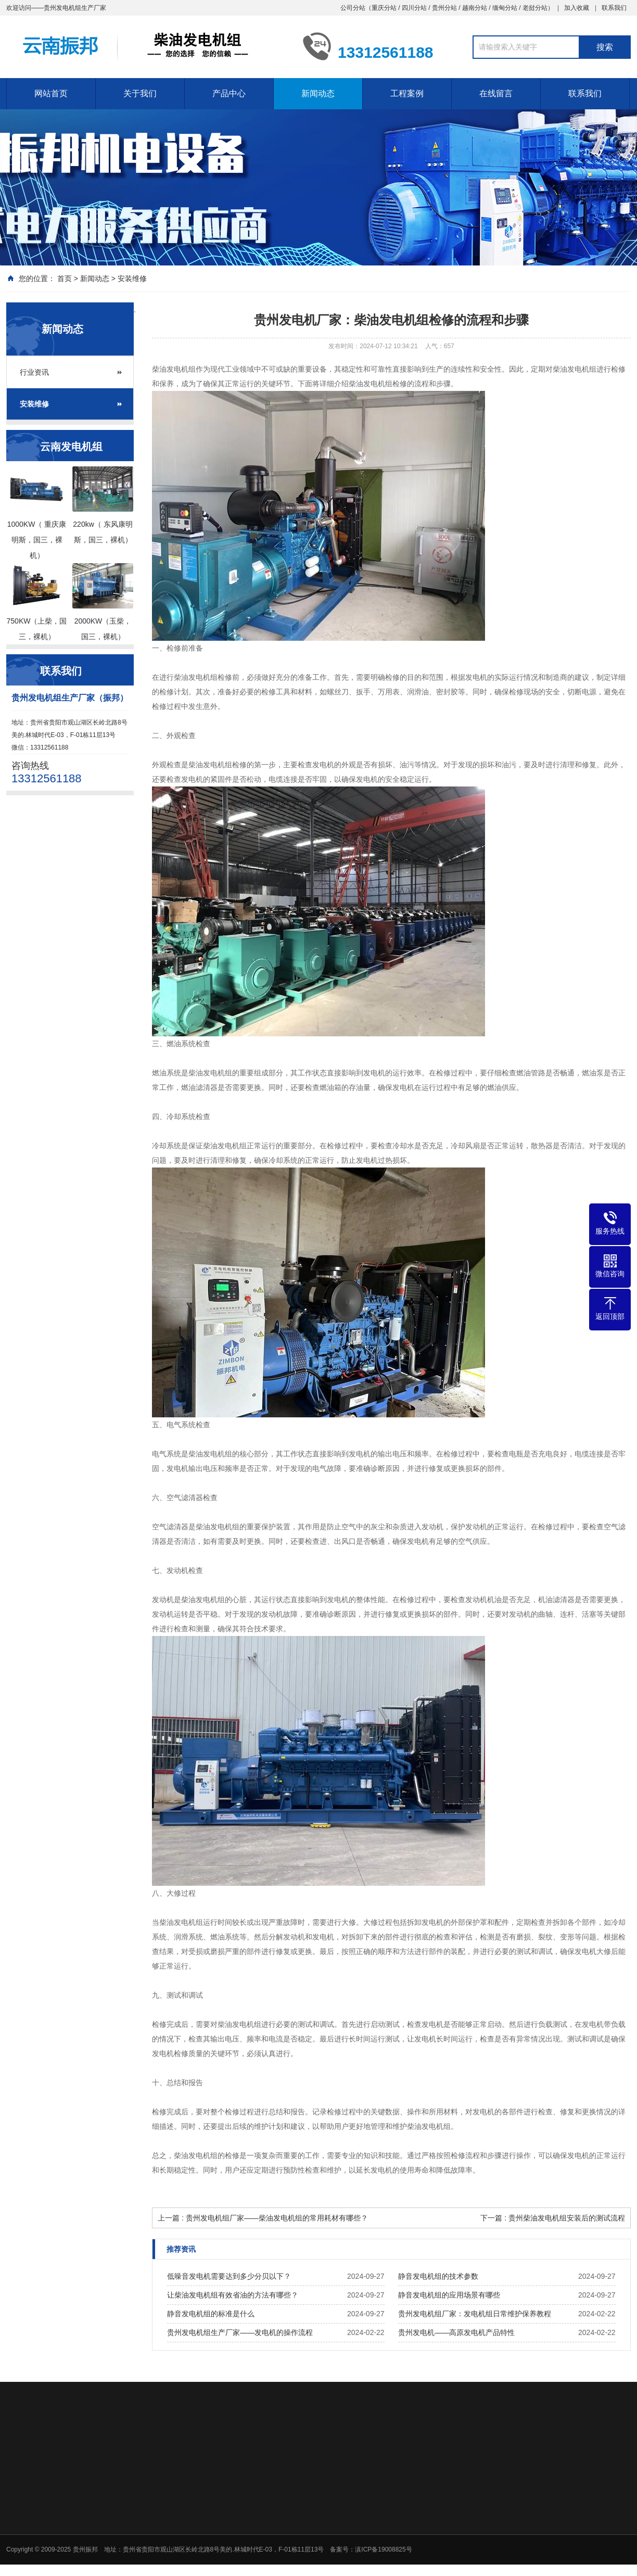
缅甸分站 (504, 7)
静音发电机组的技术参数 (438, 2276)
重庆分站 (384, 7)
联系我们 (614, 7)
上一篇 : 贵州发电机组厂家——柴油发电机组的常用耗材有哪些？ (263, 2218)
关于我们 (140, 93)
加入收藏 (576, 7)
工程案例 (407, 93)
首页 (64, 278)
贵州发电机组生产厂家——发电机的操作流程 (240, 2332)
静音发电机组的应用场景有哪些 (449, 2295)
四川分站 (414, 7)
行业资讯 (34, 372)
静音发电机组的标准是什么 (210, 2313)
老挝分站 (535, 7)
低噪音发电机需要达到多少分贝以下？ (229, 2276)
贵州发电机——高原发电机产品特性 (456, 2332)
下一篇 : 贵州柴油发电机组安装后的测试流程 (552, 2218)
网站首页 (51, 93)
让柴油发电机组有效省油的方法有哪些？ (232, 2295)
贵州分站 (444, 7)
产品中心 (229, 93)
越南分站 (474, 7)
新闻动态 (318, 93)
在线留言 (496, 93)
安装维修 (132, 278)
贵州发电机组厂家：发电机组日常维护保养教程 (474, 2313)
